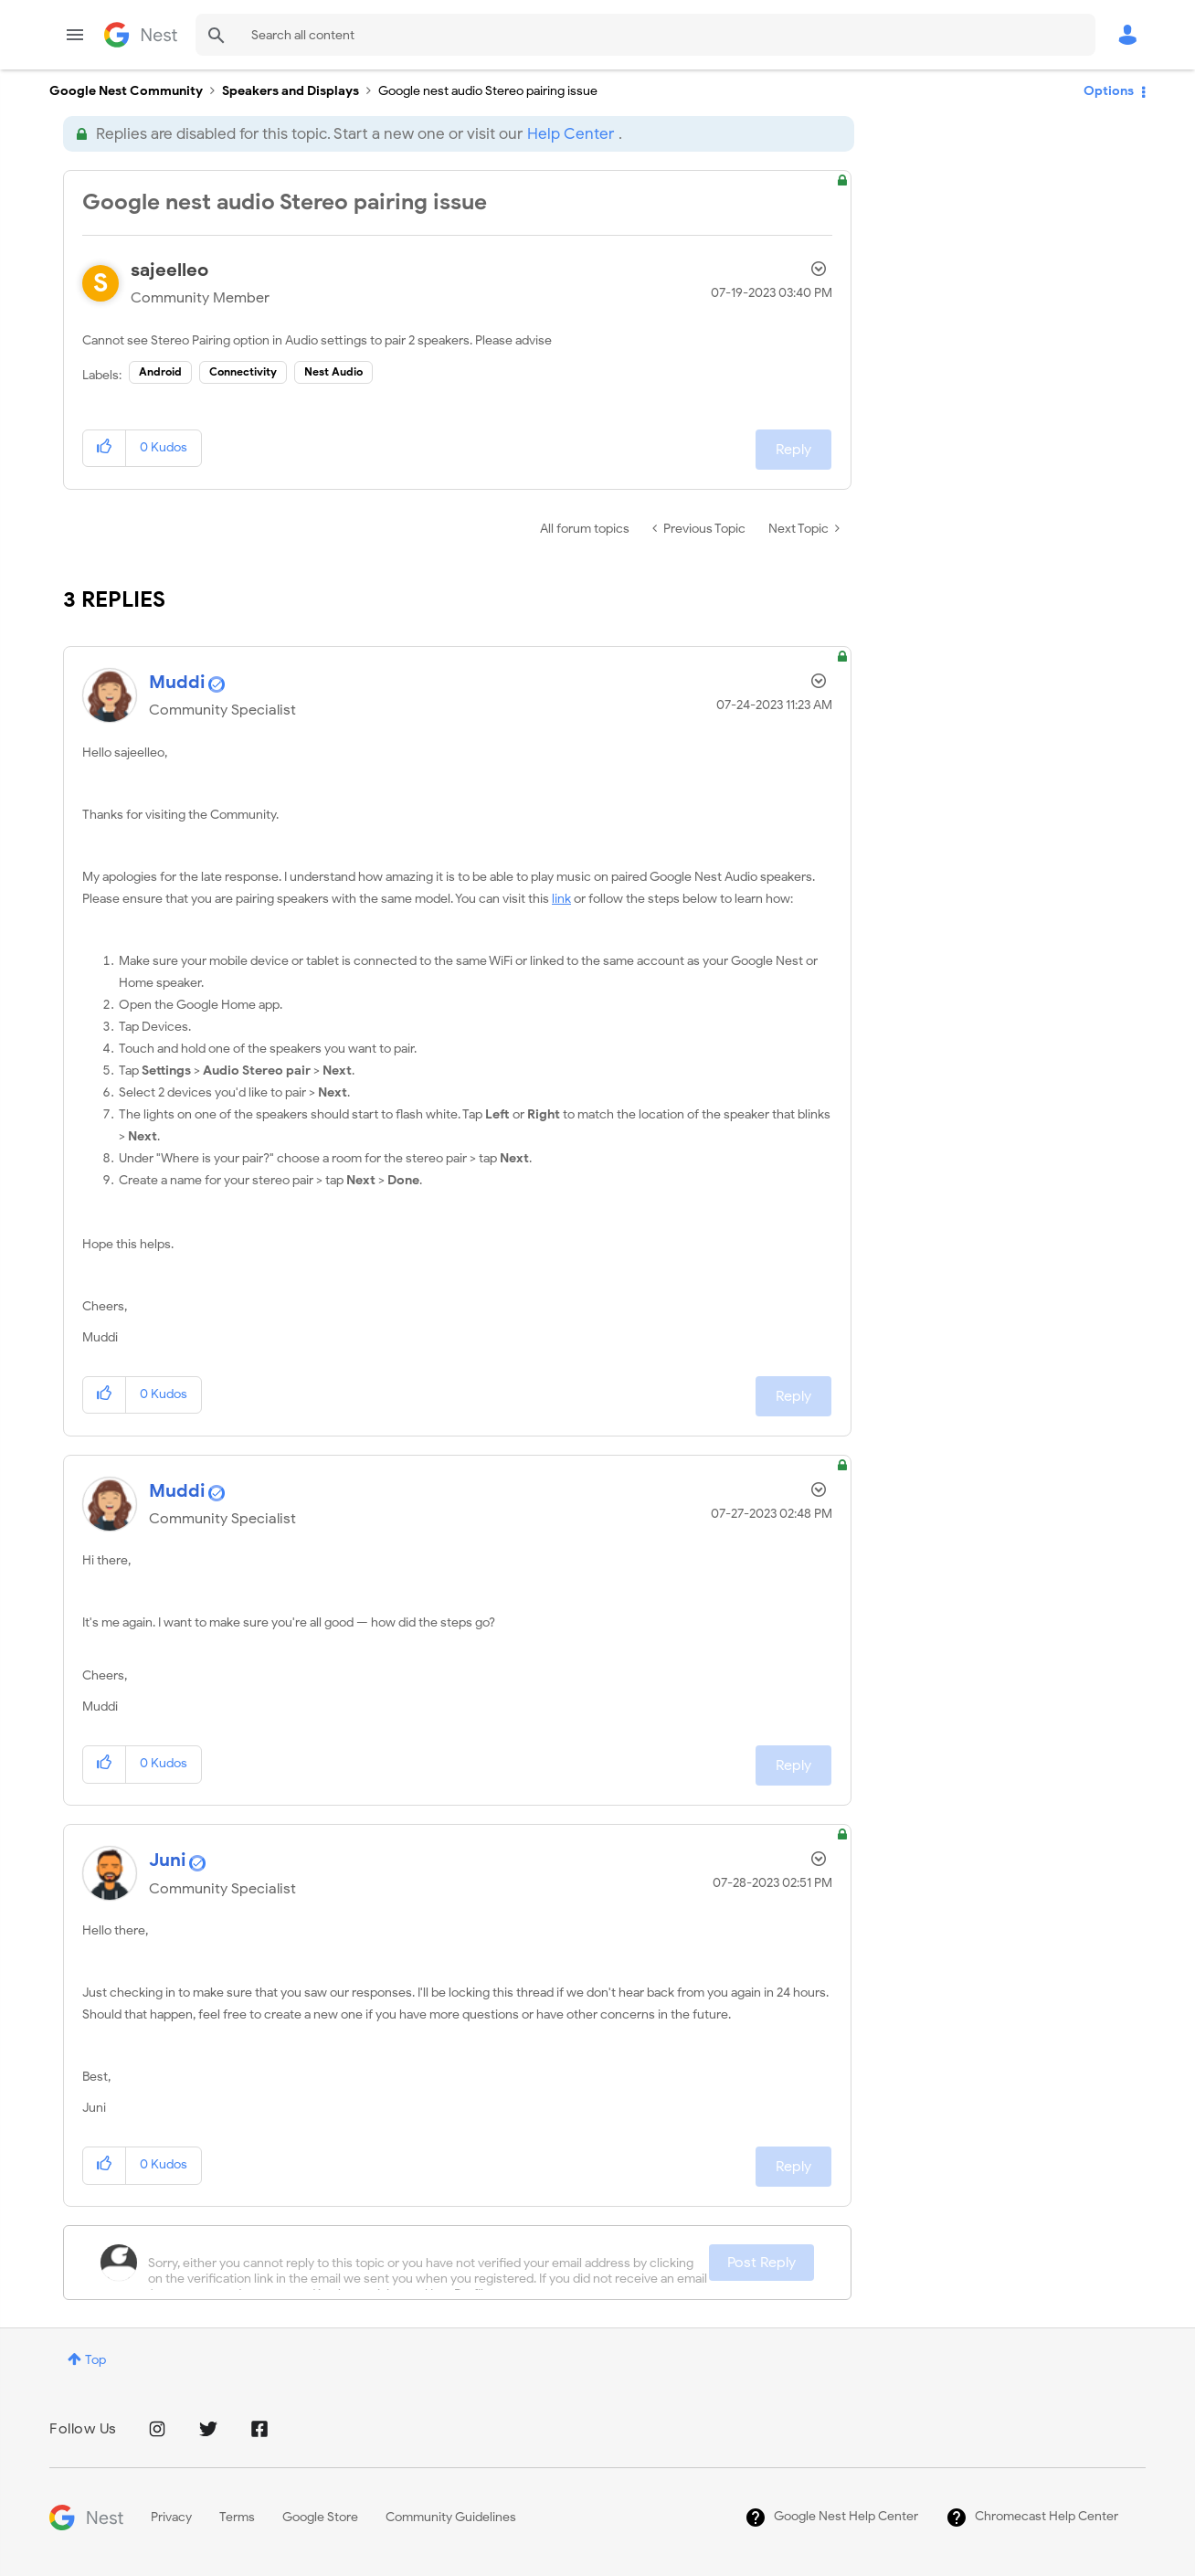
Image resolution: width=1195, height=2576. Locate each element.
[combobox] (645, 35)
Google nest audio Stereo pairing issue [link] (488, 91)
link (561, 898)
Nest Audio (333, 371)
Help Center (570, 133)
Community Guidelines (451, 2517)
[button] (104, 448)
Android (160, 371)
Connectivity (243, 371)
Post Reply (761, 2262)
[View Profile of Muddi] (177, 682)
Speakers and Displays (290, 91)
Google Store (320, 2517)
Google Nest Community (140, 35)
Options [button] (1109, 91)
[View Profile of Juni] (167, 1860)
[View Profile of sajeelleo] (169, 270)
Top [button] (95, 2360)
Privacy (171, 2517)
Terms (237, 2517)
